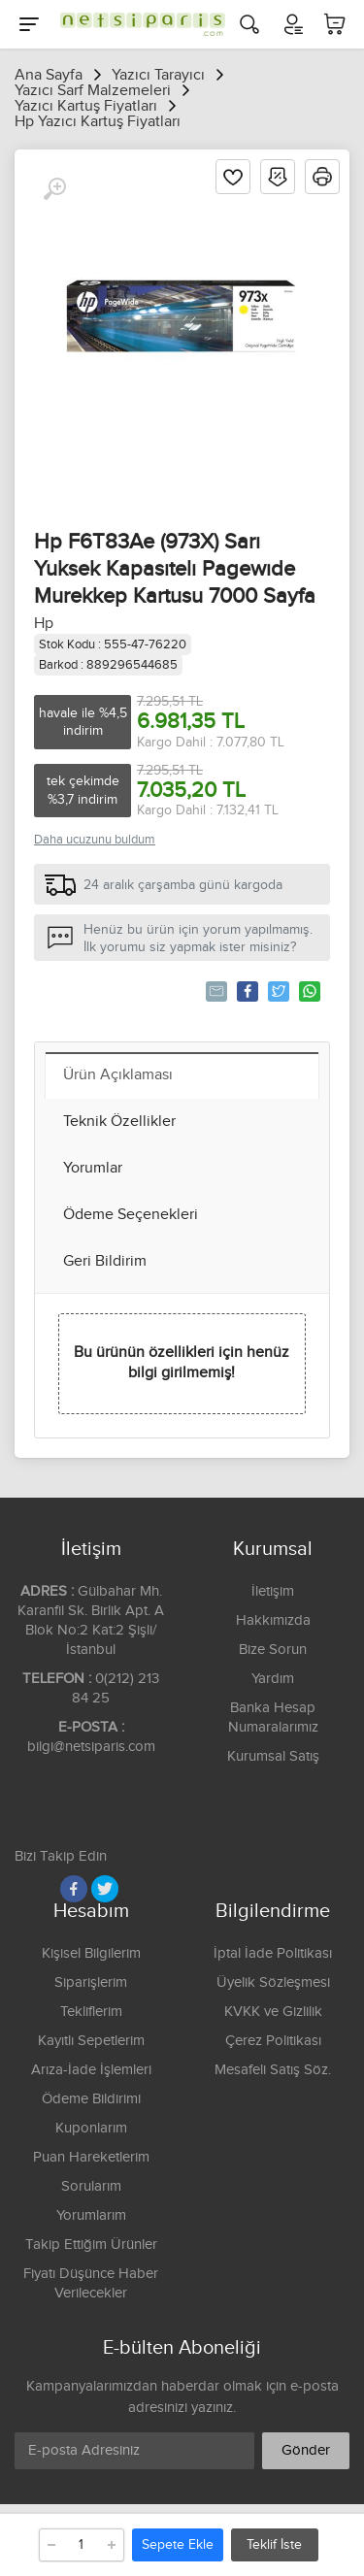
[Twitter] (104, 1888)
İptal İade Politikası (273, 1953)
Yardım (272, 1678)
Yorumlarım (91, 2215)
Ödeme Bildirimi (91, 2099)
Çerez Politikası (273, 2040)
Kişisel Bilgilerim (91, 1953)
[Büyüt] (54, 189)
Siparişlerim (90, 1982)
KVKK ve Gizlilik (273, 2011)
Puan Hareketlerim (91, 2157)
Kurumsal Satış (273, 1756)
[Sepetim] (335, 24)
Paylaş (246, 991)
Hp (43, 623)
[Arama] (249, 24)
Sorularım (91, 2186)
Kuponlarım (91, 2128)
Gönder (305, 2450)
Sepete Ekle (178, 2545)
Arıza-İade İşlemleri (91, 2070)
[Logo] (137, 24)
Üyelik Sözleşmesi (273, 1982)
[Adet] (81, 2544)
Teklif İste (274, 2545)
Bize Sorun (273, 1649)
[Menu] (29, 24)
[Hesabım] (292, 24)
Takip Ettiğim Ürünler (91, 2244)
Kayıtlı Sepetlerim (91, 2040)
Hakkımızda (273, 1620)
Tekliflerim (91, 2011)
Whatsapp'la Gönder (308, 991)
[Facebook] (73, 1888)
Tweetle (277, 991)
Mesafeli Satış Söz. (273, 2070)
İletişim (272, 1591)
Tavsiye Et (215, 991)
